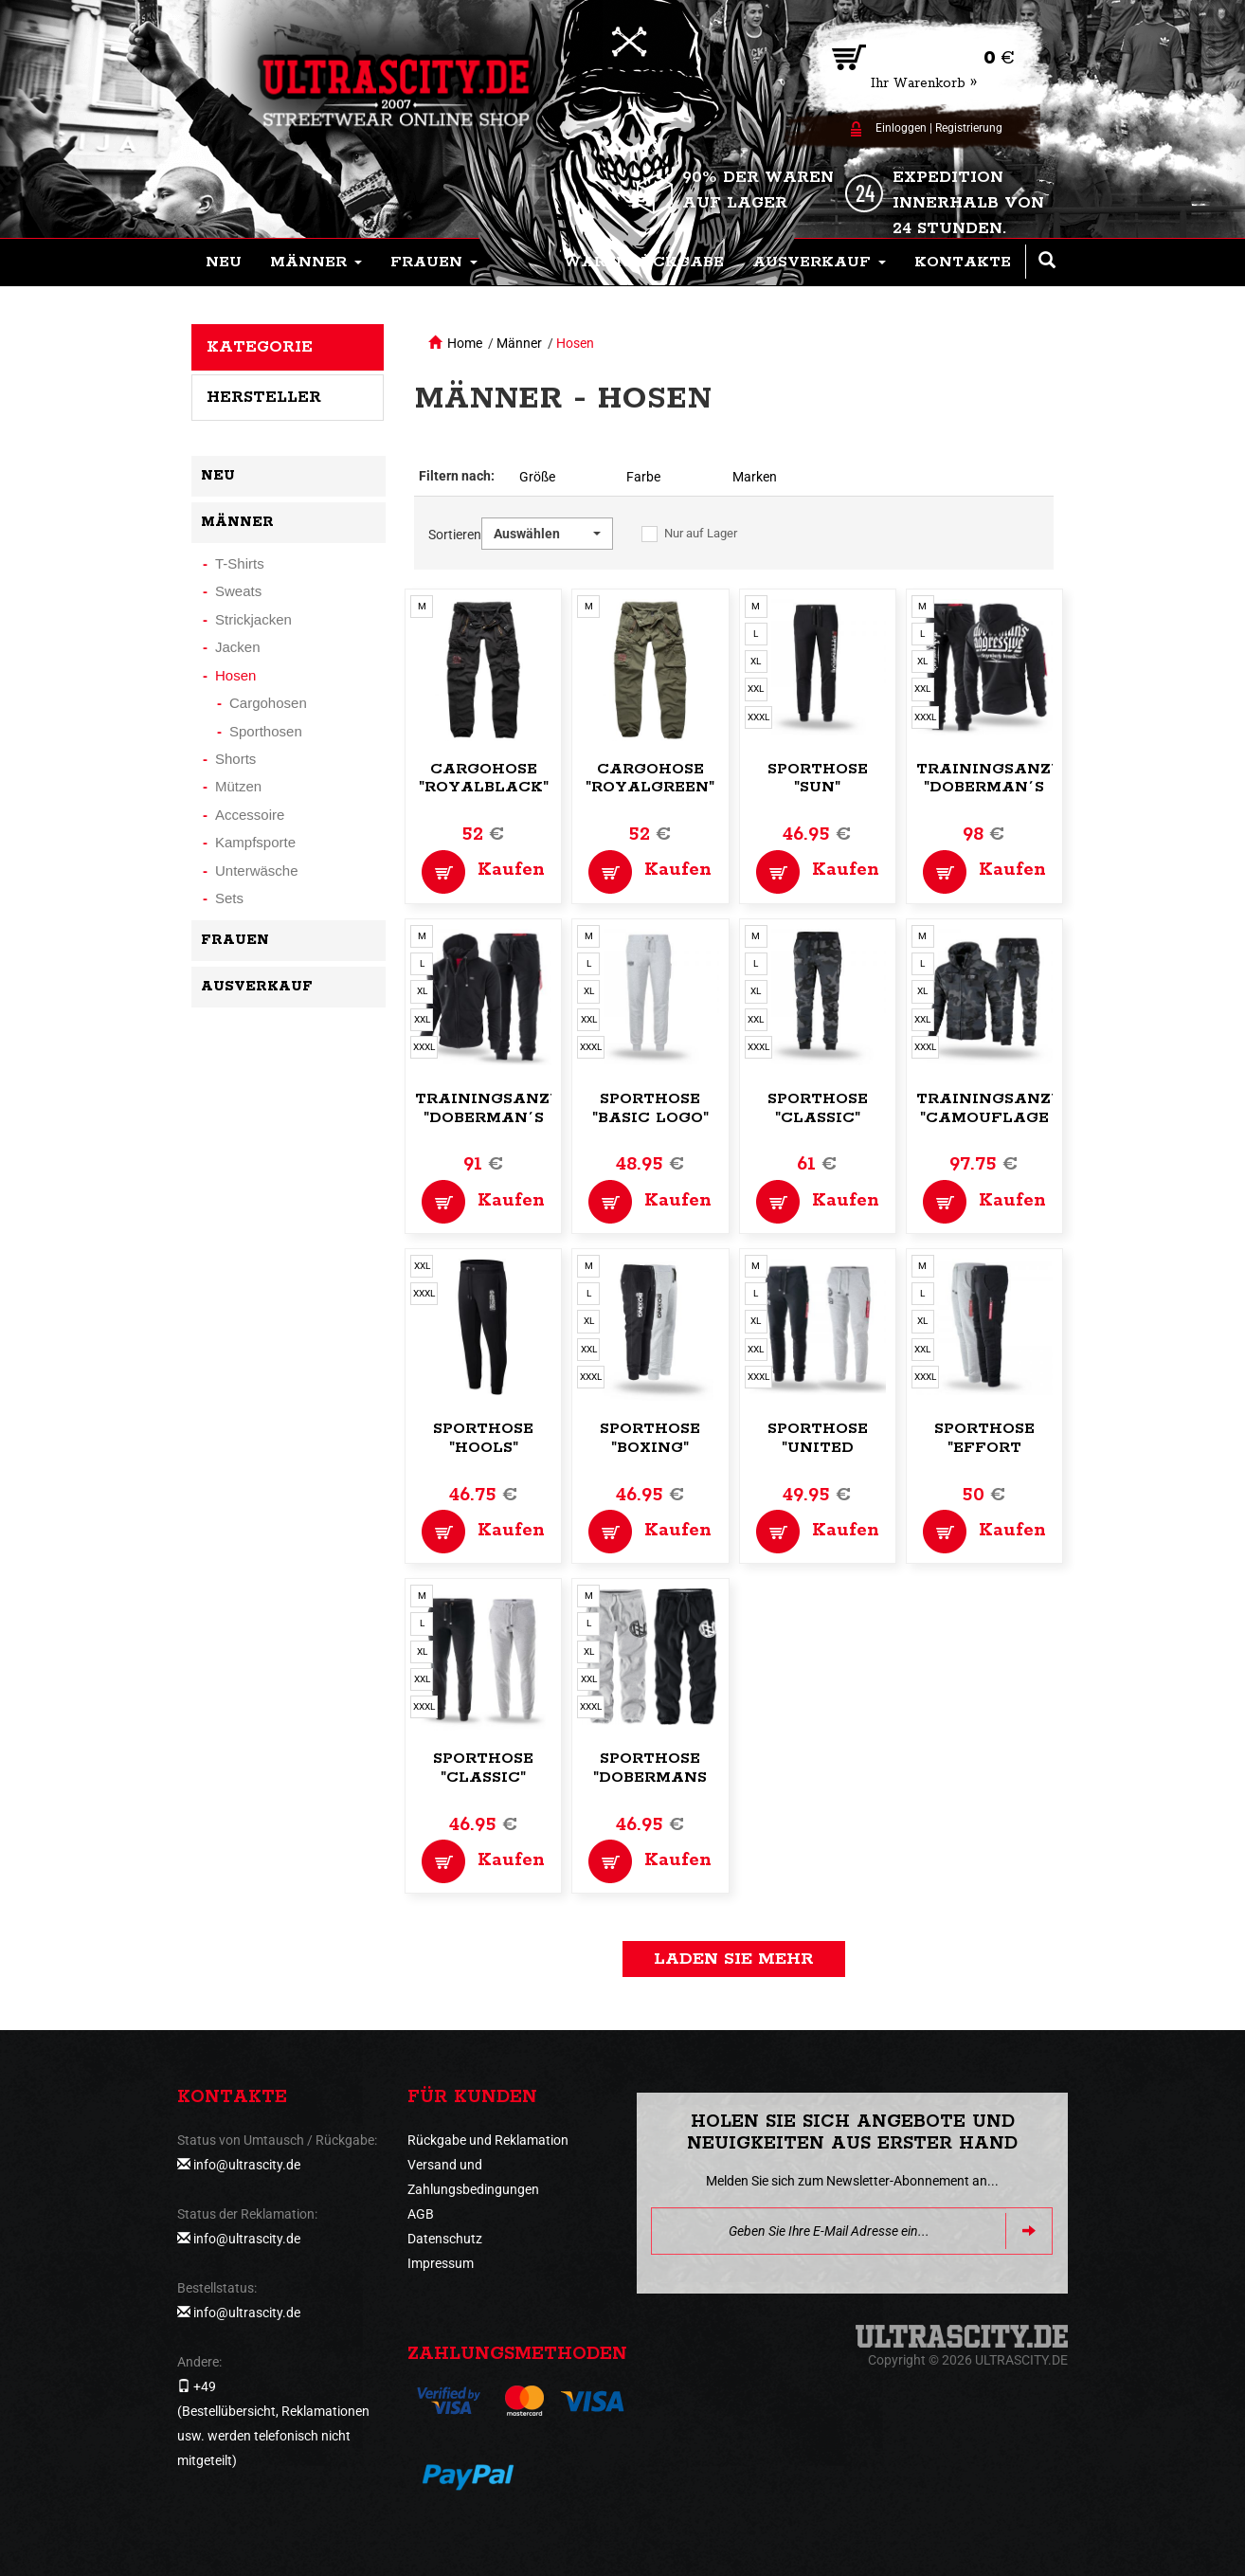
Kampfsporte (255, 842)
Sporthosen (265, 731)
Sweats (238, 591)
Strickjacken (253, 619)
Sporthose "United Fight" (817, 1448)
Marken (754, 476)
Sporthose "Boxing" (650, 1438)
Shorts (235, 759)
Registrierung (968, 128)
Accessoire (249, 815)
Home (464, 343)
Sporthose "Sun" (817, 778)
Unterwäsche (256, 870)
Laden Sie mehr (734, 1959)
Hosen (575, 343)
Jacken (238, 647)
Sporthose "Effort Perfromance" (985, 1448)
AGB (420, 2214)
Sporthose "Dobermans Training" (650, 1777)
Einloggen (901, 128)
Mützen (238, 786)
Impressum (440, 2263)
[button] (316, 262)
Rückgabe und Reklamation (487, 2140)
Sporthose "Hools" (483, 1438)
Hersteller (264, 397)
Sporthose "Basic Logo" (650, 1108)
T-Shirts (239, 563)
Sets (229, 898)
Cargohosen (268, 703)
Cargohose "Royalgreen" (650, 778)
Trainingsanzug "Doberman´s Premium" (995, 788)
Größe (537, 476)
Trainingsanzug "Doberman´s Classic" (494, 1118)
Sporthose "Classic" (817, 1108)
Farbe (643, 476)
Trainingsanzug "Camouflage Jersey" (995, 1118)
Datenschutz (444, 2238)
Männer (519, 343)
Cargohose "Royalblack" (484, 778)
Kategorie (260, 346)
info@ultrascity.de (246, 2164)
